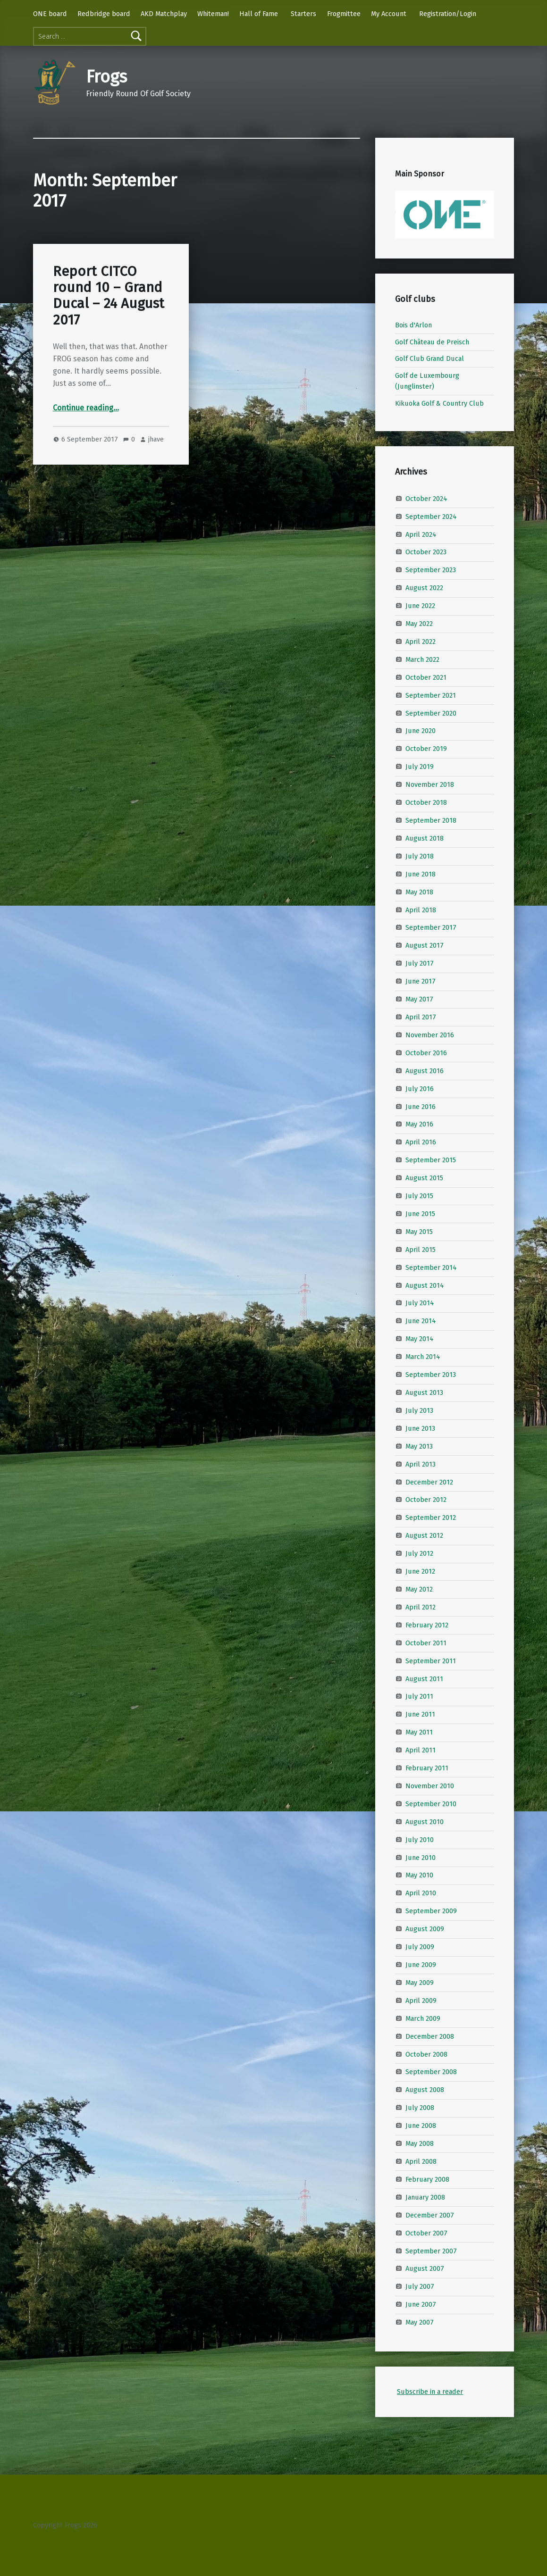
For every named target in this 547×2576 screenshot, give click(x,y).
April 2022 (420, 641)
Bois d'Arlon (413, 325)
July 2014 (419, 1303)
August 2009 (424, 1929)
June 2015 (420, 1213)
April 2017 (420, 1017)
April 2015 (420, 1249)
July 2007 (419, 2286)
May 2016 (419, 1124)
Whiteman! (213, 13)
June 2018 (420, 873)
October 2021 (425, 677)
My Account (388, 13)
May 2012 (419, 1589)
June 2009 (420, 1964)
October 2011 (425, 1642)
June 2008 (420, 2125)
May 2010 (419, 1875)
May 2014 (419, 1338)
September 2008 (431, 2071)
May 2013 (419, 1446)
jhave (156, 439)
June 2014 (420, 1321)
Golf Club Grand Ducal (429, 358)
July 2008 (419, 2107)
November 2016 (429, 1035)
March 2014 (422, 1356)
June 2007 (420, 2304)
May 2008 (419, 2143)
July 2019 (419, 766)
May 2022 (419, 623)
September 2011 (430, 1660)
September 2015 (430, 1160)
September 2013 (430, 1374)
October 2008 (426, 2054)
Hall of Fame (258, 13)
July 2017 (419, 963)
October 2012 (425, 1499)
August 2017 (424, 945)
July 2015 (419, 1196)
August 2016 (424, 1070)
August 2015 (424, 1178)
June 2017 (420, 981)
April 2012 (420, 1607)
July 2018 (419, 856)
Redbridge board (103, 13)
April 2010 (420, 1893)
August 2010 (424, 1821)
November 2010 (429, 1786)
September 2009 (431, 1911)
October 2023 (425, 552)
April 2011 (420, 1750)
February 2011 (426, 1768)
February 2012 (426, 1625)
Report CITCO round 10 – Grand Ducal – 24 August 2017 (108, 295)
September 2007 (431, 2250)
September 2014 (431, 1267)
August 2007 (424, 2268)
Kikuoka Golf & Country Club (439, 403)
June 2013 (420, 1428)
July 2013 (419, 1410)
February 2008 (427, 2179)
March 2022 (422, 659)
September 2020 (430, 713)
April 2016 (420, 1142)
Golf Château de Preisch (432, 342)
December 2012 (429, 1481)
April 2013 (420, 1463)
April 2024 (421, 534)
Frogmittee (344, 13)
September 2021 (430, 695)
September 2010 (430, 1804)
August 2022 (424, 588)
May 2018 (419, 891)
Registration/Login (447, 13)
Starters (303, 13)
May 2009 (419, 1982)
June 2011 (420, 1714)
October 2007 (426, 2232)
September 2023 (430, 570)
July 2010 (419, 1839)
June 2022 (420, 605)
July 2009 (419, 1946)
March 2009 (422, 2018)
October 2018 (426, 802)
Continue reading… (86, 407)
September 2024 (431, 516)
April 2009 (421, 2000)
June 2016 (420, 1106)
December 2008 (429, 2036)
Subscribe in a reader (430, 2391)
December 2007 (429, 2214)
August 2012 (424, 1535)
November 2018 (429, 784)
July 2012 (419, 1553)
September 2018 (430, 820)
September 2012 (430, 1517)
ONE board (50, 13)
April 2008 (421, 2161)
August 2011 (424, 1678)
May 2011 (419, 1732)
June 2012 (420, 1571)
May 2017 (419, 999)
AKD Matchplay (164, 13)
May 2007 (419, 2322)
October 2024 (426, 498)
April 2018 (420, 909)
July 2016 (419, 1088)
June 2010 (420, 1857)
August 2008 (424, 2089)
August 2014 (424, 1285)
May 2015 (419, 1231)
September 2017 (430, 927)
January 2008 (425, 2197)
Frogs (106, 77)
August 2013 (424, 1392)
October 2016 (426, 1053)
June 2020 (420, 730)
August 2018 (424, 838)
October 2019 (426, 748)
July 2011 (419, 1696)
